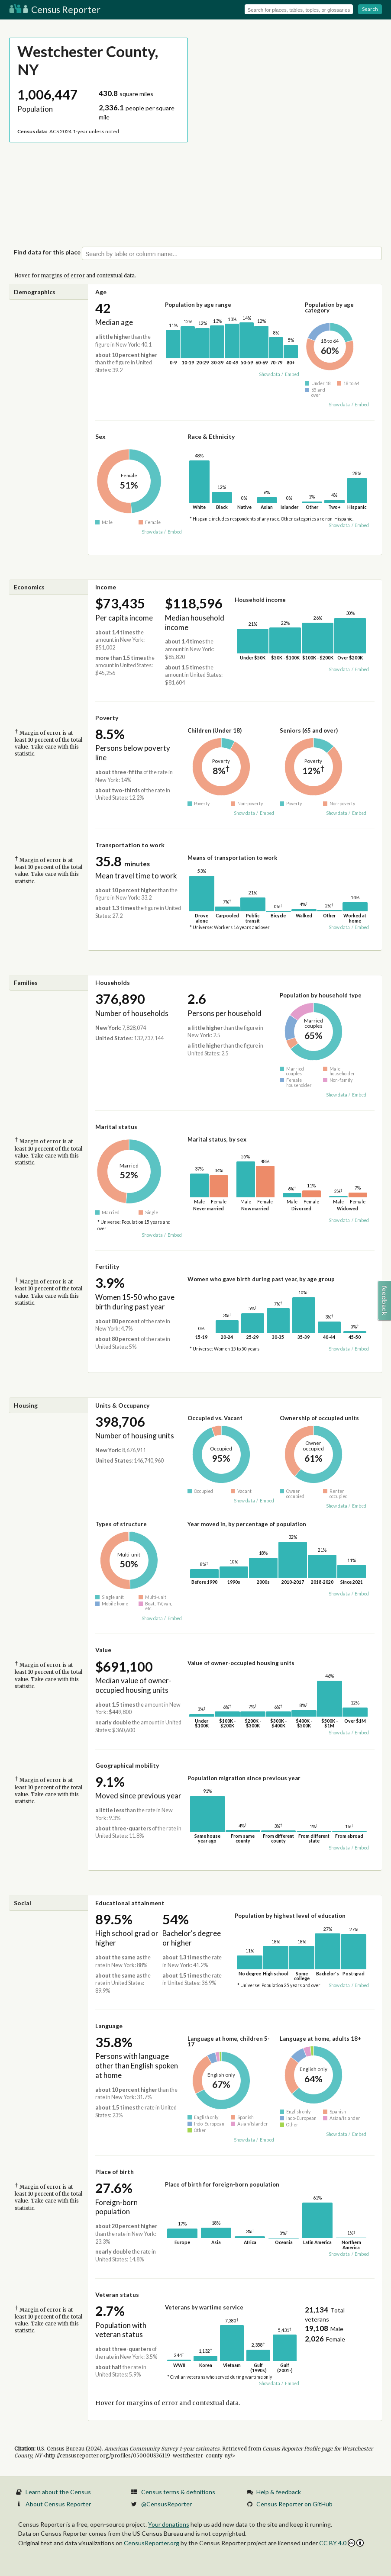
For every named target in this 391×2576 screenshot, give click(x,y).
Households (112, 982)
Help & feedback (278, 2492)
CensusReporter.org (151, 2543)
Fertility (107, 1266)
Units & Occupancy (122, 1405)
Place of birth (114, 2171)
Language (109, 2025)
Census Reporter (54, 9)
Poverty (106, 717)
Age (101, 292)
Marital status (116, 1126)
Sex (100, 436)
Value (103, 1649)
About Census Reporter (58, 2504)
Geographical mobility (127, 1765)
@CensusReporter (166, 2504)
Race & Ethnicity (211, 436)
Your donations (168, 2524)
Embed (292, 374)
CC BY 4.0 (341, 2543)
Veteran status (117, 2294)
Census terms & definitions (178, 2492)
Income (105, 587)
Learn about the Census (58, 2492)
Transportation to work (130, 845)
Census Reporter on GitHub (294, 2504)
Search (370, 9)
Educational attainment (130, 1903)
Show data (269, 374)
